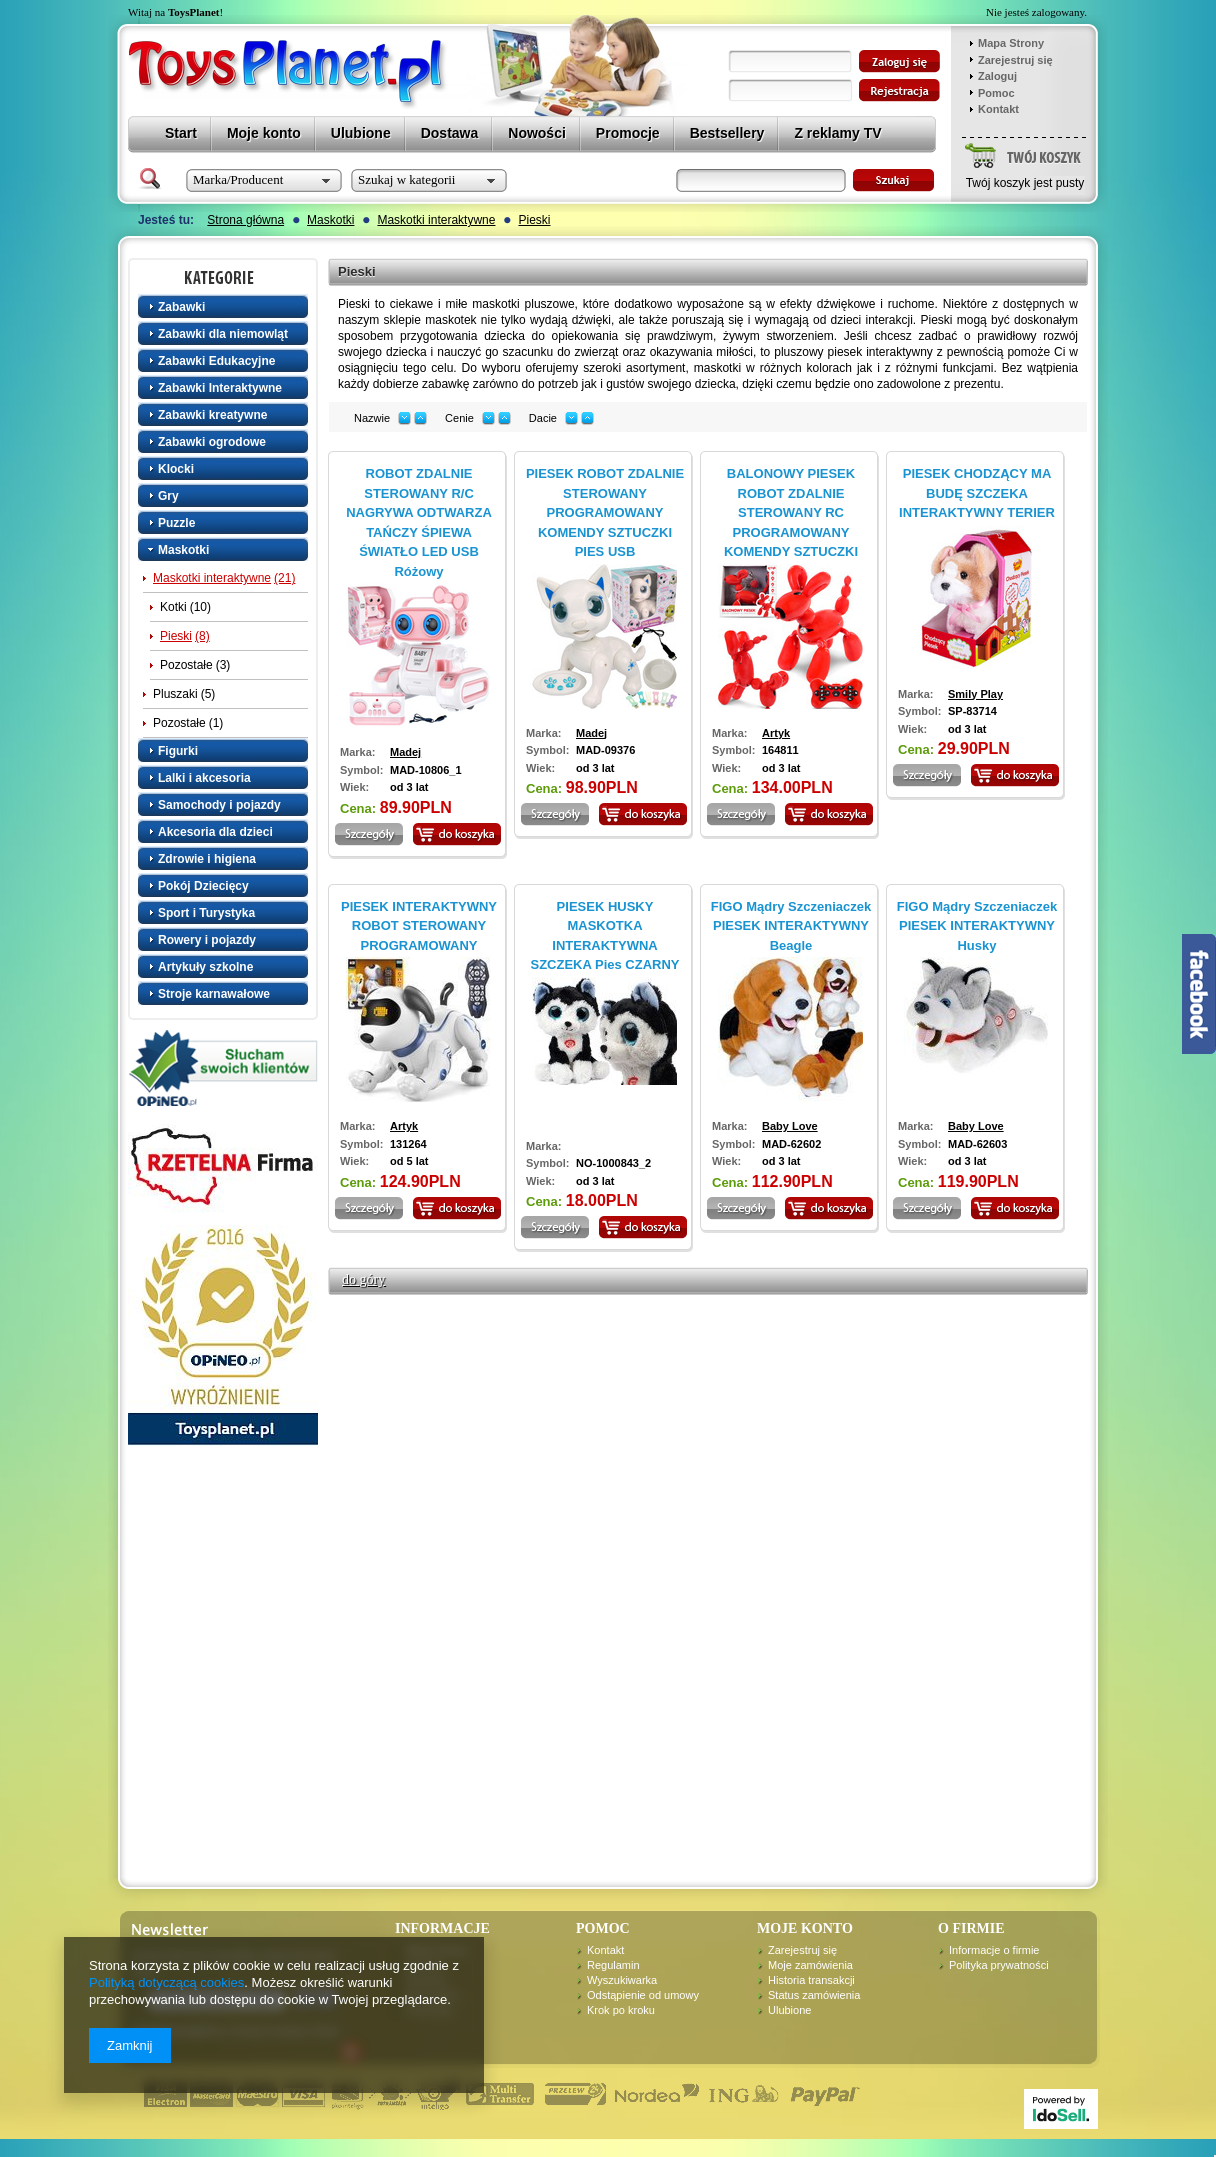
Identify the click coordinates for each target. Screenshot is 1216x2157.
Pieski (534, 220)
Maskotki (330, 220)
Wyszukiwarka (622, 1980)
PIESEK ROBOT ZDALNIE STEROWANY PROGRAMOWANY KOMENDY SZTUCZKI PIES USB (605, 512)
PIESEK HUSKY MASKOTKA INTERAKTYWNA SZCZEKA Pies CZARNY (604, 936)
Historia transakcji (811, 1980)
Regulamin (613, 1965)
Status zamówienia (814, 1995)
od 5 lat (409, 1161)
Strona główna (245, 220)
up (420, 418)
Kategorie (225, 277)
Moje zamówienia (810, 1965)
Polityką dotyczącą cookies (166, 1982)
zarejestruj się (899, 90)
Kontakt (998, 109)
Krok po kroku (621, 2010)
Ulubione (789, 2010)
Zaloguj (997, 76)
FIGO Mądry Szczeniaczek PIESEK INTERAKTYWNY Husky (977, 926)
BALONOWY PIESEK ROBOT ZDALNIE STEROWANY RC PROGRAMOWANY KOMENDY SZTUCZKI (791, 512)
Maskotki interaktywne (436, 220)
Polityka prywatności (999, 1965)
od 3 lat (409, 787)
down (404, 418)
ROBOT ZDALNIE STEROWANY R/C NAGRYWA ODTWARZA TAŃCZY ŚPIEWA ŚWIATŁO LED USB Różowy (419, 522)
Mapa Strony (1011, 43)
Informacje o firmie (994, 1950)
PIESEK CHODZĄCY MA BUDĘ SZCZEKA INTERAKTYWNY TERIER (977, 493)
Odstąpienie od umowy (643, 1995)
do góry (363, 1279)
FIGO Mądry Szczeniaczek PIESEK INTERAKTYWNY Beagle (791, 926)
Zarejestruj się (1015, 60)
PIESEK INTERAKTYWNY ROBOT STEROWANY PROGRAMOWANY (419, 926)
